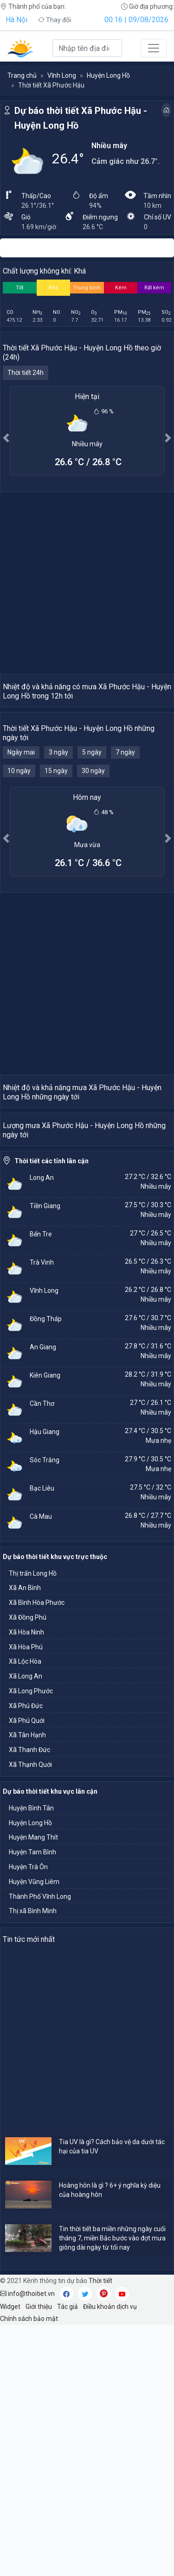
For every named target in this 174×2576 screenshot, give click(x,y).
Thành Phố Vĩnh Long (40, 2148)
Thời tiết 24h (25, 372)
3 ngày (58, 836)
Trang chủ (22, 75)
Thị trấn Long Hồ (33, 1824)
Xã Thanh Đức (29, 2001)
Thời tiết (100, 2532)
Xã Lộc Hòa (25, 1912)
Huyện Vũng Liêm (34, 2133)
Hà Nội (16, 19)
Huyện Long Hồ (108, 75)
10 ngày (19, 854)
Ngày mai (21, 836)
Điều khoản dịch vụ (110, 2558)
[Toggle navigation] (154, 48)
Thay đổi (54, 20)
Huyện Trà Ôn (28, 2118)
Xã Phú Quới (27, 1972)
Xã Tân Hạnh (27, 1986)
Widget (10, 2558)
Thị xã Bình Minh (33, 2162)
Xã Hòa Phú (26, 1898)
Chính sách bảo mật (29, 2570)
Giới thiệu (39, 2558)
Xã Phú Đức (26, 1957)
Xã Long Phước (31, 1942)
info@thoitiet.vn (27, 2545)
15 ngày (56, 854)
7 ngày (125, 836)
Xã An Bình (25, 1839)
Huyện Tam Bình (32, 2103)
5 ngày (92, 836)
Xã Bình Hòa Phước (36, 1854)
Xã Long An (25, 1927)
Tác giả (67, 2558)
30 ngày (93, 854)
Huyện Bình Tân (31, 2059)
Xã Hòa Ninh (26, 1883)
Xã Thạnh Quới (30, 2016)
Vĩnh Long (61, 75)
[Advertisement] (87, 582)
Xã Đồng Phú (27, 1868)
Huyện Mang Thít (33, 2088)
